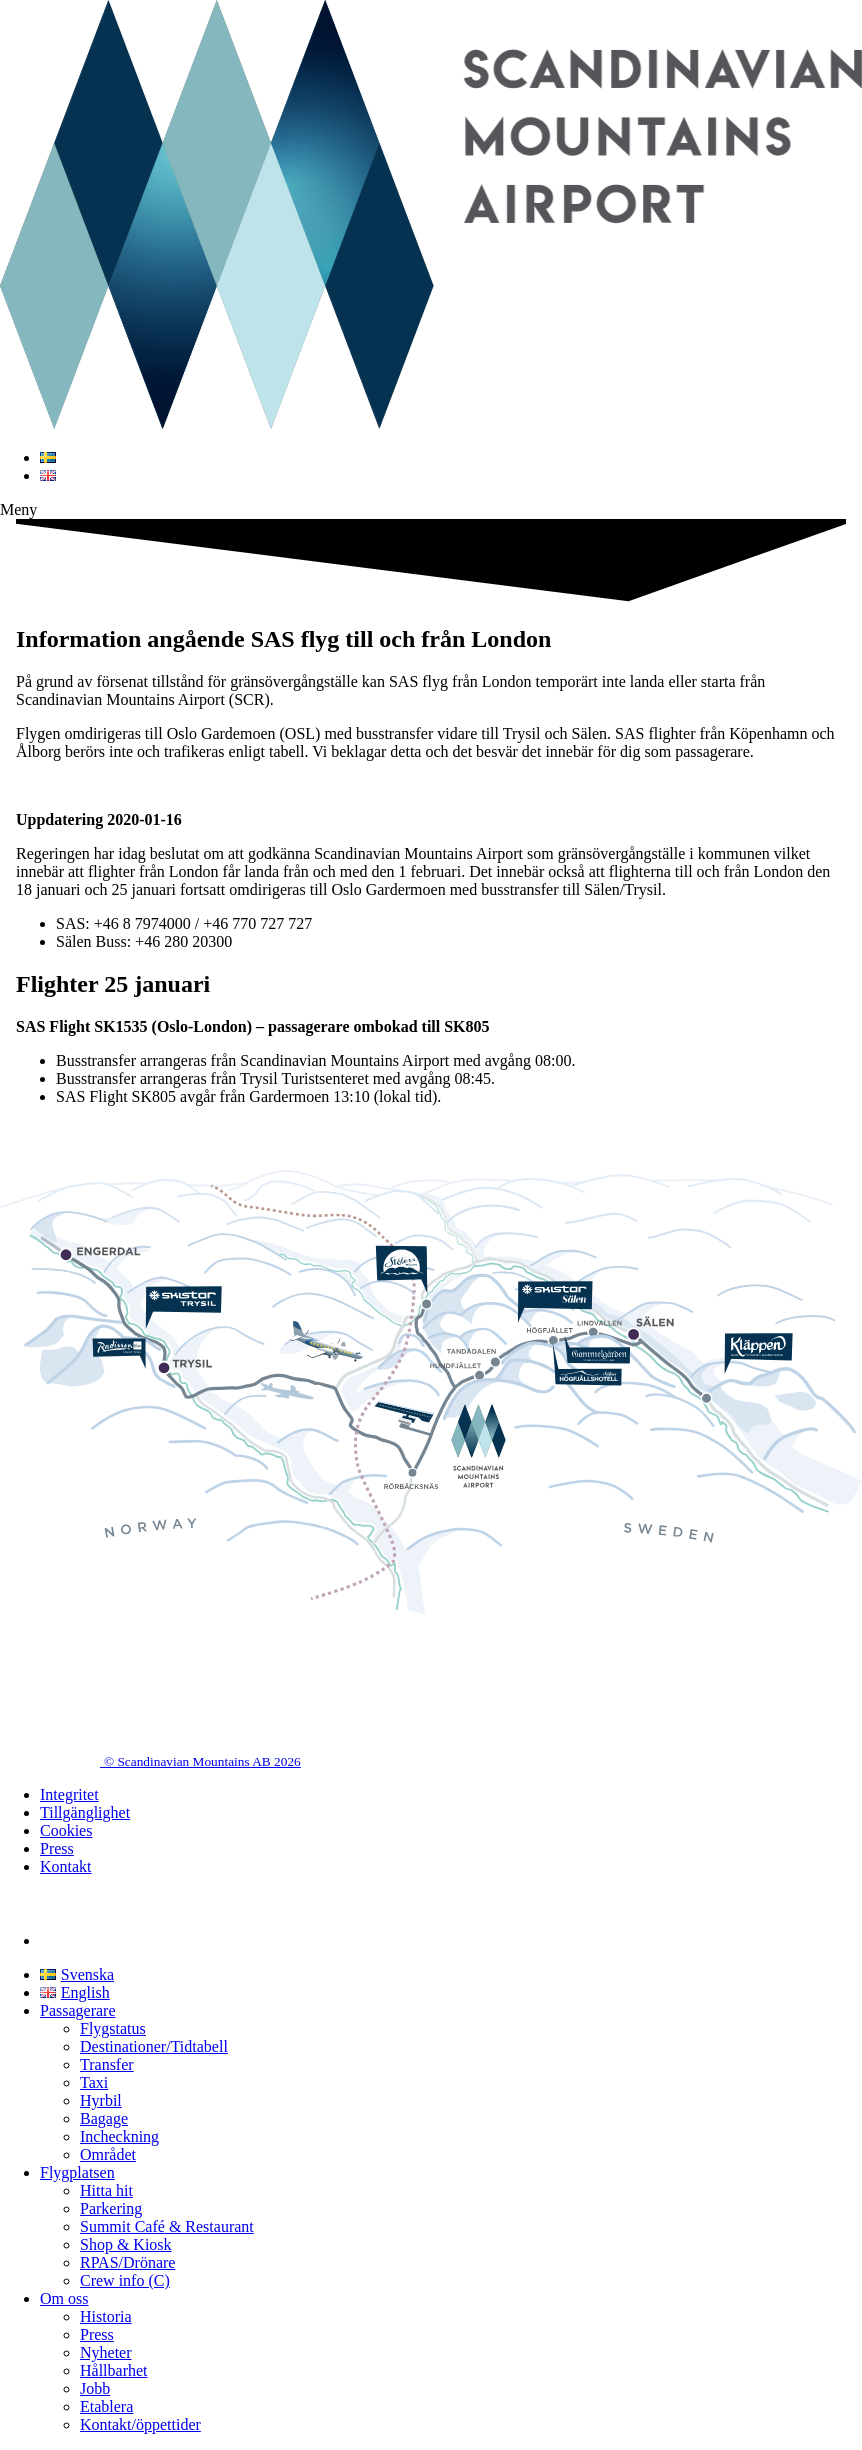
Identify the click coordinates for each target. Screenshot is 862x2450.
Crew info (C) (125, 2280)
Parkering (111, 2208)
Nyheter (106, 2352)
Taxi (94, 2082)
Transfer (107, 2064)
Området (108, 2154)
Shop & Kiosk (126, 2244)
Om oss (64, 2298)
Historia (106, 2316)
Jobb (95, 2388)
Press (57, 1848)
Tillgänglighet (85, 1812)
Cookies (66, 1830)
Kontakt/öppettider (140, 2424)
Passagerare (78, 2010)
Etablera (106, 2406)
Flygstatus (113, 2028)
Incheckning (119, 2136)
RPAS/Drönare (127, 2262)
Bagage (104, 2118)
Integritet (69, 1794)
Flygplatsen (77, 2172)
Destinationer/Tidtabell (154, 2046)
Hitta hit (106, 2190)
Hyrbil (101, 2100)
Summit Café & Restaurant (167, 2226)
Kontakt (66, 1866)
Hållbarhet (114, 2370)
